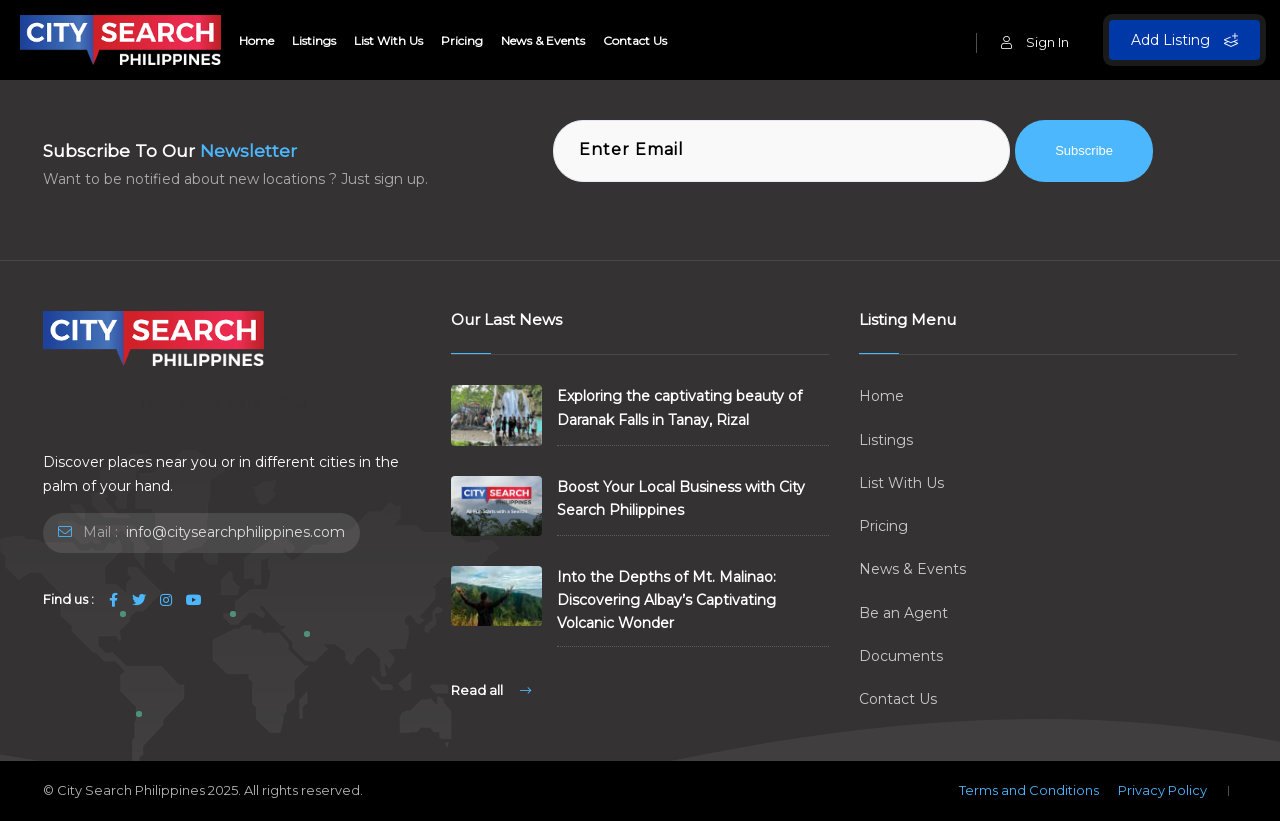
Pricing (462, 40)
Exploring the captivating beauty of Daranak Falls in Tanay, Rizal (679, 407)
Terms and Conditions (1029, 790)
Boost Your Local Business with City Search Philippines (681, 498)
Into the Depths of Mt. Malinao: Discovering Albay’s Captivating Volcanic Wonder (666, 600)
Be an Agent (903, 613)
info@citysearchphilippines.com (233, 532)
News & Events (543, 40)
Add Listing (1184, 40)
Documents (901, 656)
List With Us (388, 40)
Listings (314, 40)
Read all (491, 690)
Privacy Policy (1162, 790)
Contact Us (635, 40)
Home (256, 40)
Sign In (1035, 42)
